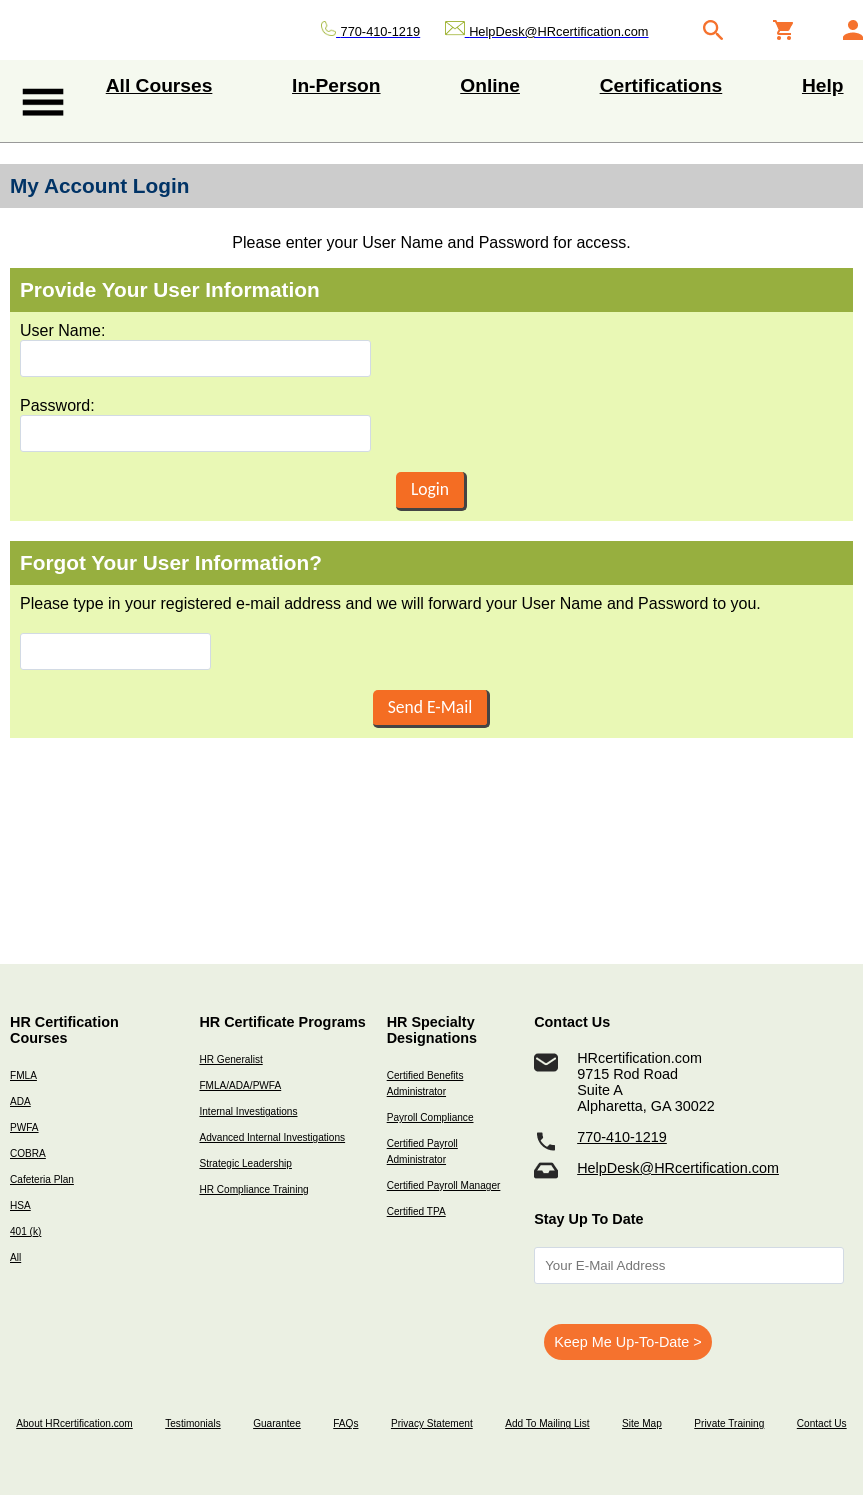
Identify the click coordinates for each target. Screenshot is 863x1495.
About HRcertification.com (74, 1423)
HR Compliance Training (253, 1189)
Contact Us (822, 1423)
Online (490, 85)
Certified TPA (416, 1211)
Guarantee (277, 1423)
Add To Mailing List (547, 1423)
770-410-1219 (622, 1137)
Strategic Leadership (245, 1163)
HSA (20, 1205)
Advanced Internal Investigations (272, 1137)
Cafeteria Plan (42, 1179)
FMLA (23, 1075)
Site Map (642, 1423)
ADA (20, 1101)
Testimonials (192, 1423)
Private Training (729, 1423)
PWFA (24, 1127)
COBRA (28, 1153)
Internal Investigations (248, 1111)
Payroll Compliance (430, 1117)
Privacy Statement (432, 1423)
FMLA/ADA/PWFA (240, 1085)
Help (823, 85)
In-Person (336, 85)
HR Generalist (230, 1059)
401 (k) (25, 1231)
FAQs (345, 1423)
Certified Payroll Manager (444, 1185)
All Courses (159, 85)
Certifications (661, 85)
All (15, 1257)
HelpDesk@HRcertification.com (678, 1168)
